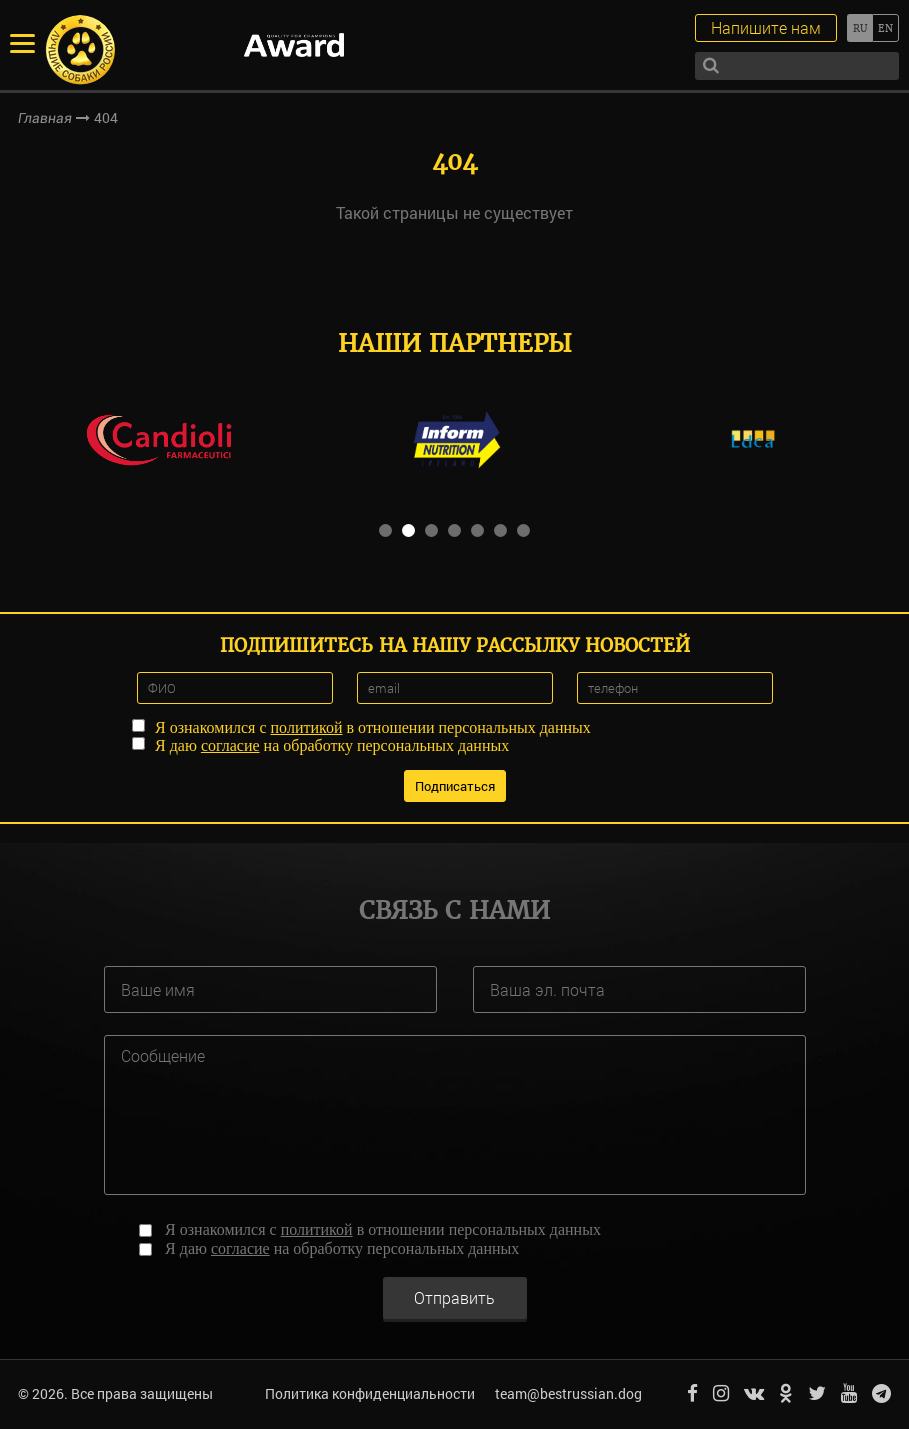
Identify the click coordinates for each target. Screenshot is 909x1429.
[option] (158, 439)
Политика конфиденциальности (370, 1393)
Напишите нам (766, 27)
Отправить (454, 1297)
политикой (307, 727)
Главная (45, 118)
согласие (230, 745)
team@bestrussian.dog (568, 1393)
